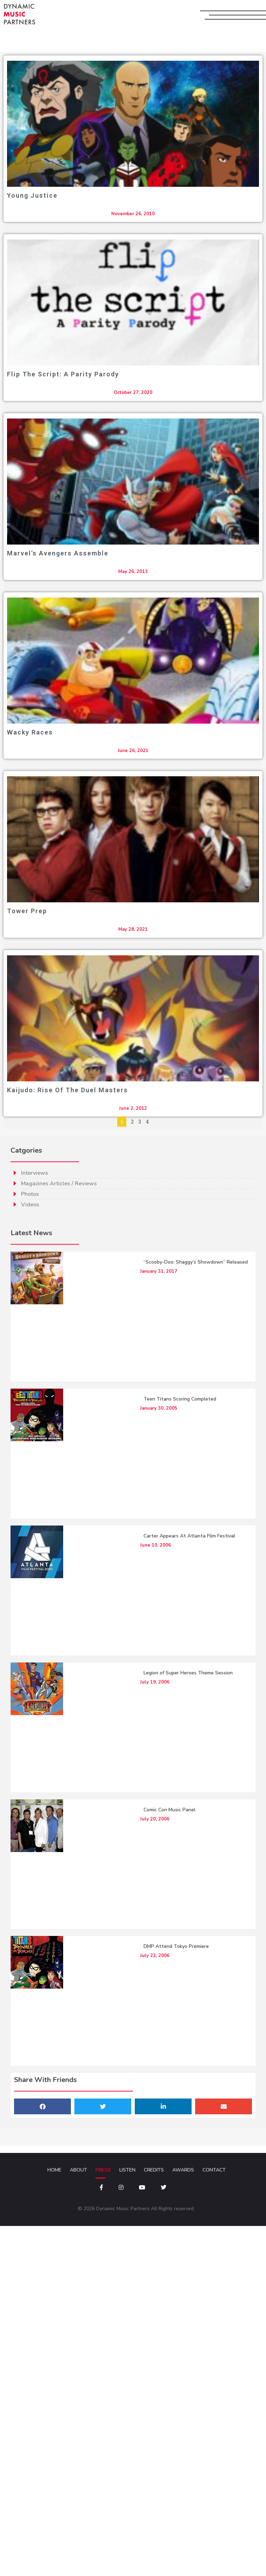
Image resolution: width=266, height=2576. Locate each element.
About (78, 2170)
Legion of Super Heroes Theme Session (188, 1673)
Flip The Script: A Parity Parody (63, 374)
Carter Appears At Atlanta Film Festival (189, 1536)
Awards (183, 2170)
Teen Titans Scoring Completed (180, 1399)
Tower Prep (27, 911)
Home (54, 2170)
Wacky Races (30, 732)
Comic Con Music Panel (169, 1810)
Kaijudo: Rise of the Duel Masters (67, 1090)
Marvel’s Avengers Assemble (57, 553)
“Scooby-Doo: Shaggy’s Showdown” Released (196, 1262)
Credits (154, 2170)
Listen (127, 2170)
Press (103, 2170)
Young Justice (32, 195)
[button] (42, 2107)
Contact (214, 2170)
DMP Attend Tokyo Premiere (176, 1947)
